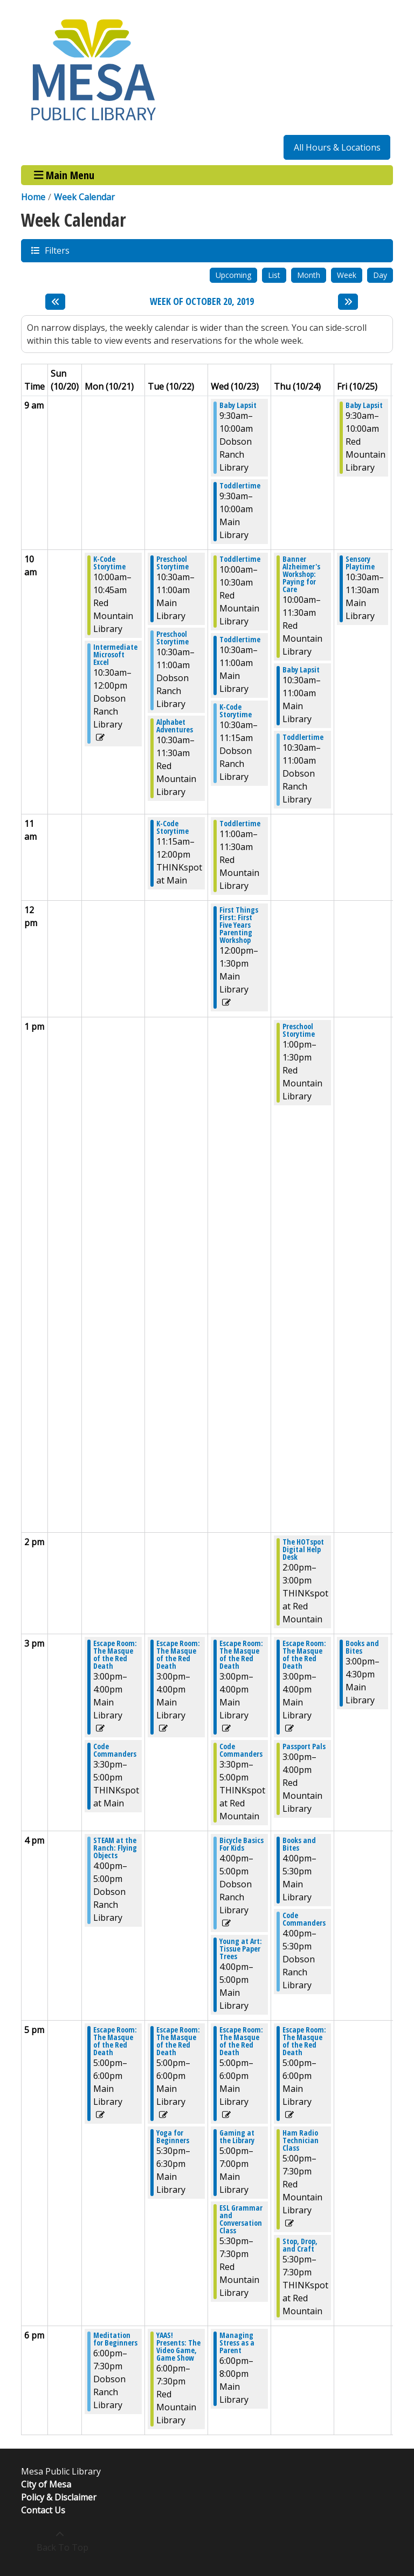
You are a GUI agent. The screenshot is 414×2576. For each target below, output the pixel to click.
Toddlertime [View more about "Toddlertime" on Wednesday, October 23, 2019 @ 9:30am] (239, 486)
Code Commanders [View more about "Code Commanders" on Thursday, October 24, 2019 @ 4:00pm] (304, 1919)
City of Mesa (46, 2484)
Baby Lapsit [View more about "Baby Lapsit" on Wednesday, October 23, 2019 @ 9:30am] (238, 405)
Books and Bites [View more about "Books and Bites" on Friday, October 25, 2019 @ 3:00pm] (362, 1647)
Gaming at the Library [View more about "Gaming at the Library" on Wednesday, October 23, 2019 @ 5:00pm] (236, 2136)
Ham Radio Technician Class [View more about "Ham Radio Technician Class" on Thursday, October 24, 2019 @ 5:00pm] (300, 2140)
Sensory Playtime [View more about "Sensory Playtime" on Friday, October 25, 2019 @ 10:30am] (360, 562)
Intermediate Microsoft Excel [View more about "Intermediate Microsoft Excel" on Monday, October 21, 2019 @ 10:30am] (115, 654)
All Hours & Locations (337, 147)
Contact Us (43, 2510)
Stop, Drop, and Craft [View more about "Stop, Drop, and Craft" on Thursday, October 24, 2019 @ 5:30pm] (300, 2245)
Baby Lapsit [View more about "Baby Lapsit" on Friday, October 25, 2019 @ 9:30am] (364, 405)
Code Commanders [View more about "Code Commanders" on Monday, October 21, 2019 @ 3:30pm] (114, 1750)
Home (33, 197)
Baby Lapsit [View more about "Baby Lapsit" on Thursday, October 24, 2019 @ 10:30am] (301, 670)
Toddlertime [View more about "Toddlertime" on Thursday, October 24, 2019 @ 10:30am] (302, 737)
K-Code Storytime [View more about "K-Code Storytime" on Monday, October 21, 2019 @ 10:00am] (109, 562)
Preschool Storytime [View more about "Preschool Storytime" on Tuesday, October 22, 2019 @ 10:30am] (172, 562)
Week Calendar (84, 197)
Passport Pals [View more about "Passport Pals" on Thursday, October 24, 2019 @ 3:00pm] (304, 1746)
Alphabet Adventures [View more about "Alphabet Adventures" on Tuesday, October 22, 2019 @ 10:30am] (174, 725)
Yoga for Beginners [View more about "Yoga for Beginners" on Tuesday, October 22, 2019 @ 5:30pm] (172, 2136)
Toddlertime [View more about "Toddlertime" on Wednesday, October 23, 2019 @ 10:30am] (239, 639)
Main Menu (64, 175)
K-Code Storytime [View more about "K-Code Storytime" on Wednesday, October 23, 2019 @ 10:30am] (235, 710)
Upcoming (233, 275)
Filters (56, 250)
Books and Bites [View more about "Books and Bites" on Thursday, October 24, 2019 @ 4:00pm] (299, 1844)
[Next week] (348, 302)
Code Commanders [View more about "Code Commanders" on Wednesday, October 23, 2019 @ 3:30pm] (241, 1750)
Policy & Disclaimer (58, 2497)
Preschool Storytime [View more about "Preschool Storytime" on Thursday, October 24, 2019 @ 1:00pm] (298, 1030)
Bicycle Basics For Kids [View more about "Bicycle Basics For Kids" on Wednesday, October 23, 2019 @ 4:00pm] (241, 1844)
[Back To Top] (59, 2541)
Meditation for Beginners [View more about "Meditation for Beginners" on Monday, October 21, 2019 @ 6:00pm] (115, 2339)
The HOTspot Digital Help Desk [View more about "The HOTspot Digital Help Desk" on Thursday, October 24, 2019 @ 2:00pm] (303, 1549)
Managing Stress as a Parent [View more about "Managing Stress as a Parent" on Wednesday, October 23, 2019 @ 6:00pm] (236, 2343)
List (274, 275)
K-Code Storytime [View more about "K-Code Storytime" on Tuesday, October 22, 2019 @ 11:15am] (172, 827)
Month (308, 275)
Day (380, 275)
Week (346, 275)
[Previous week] (55, 302)
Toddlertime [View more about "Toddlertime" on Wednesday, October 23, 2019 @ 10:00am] (239, 559)
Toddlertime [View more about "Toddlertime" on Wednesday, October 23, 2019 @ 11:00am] (239, 823)
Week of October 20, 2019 (202, 302)
